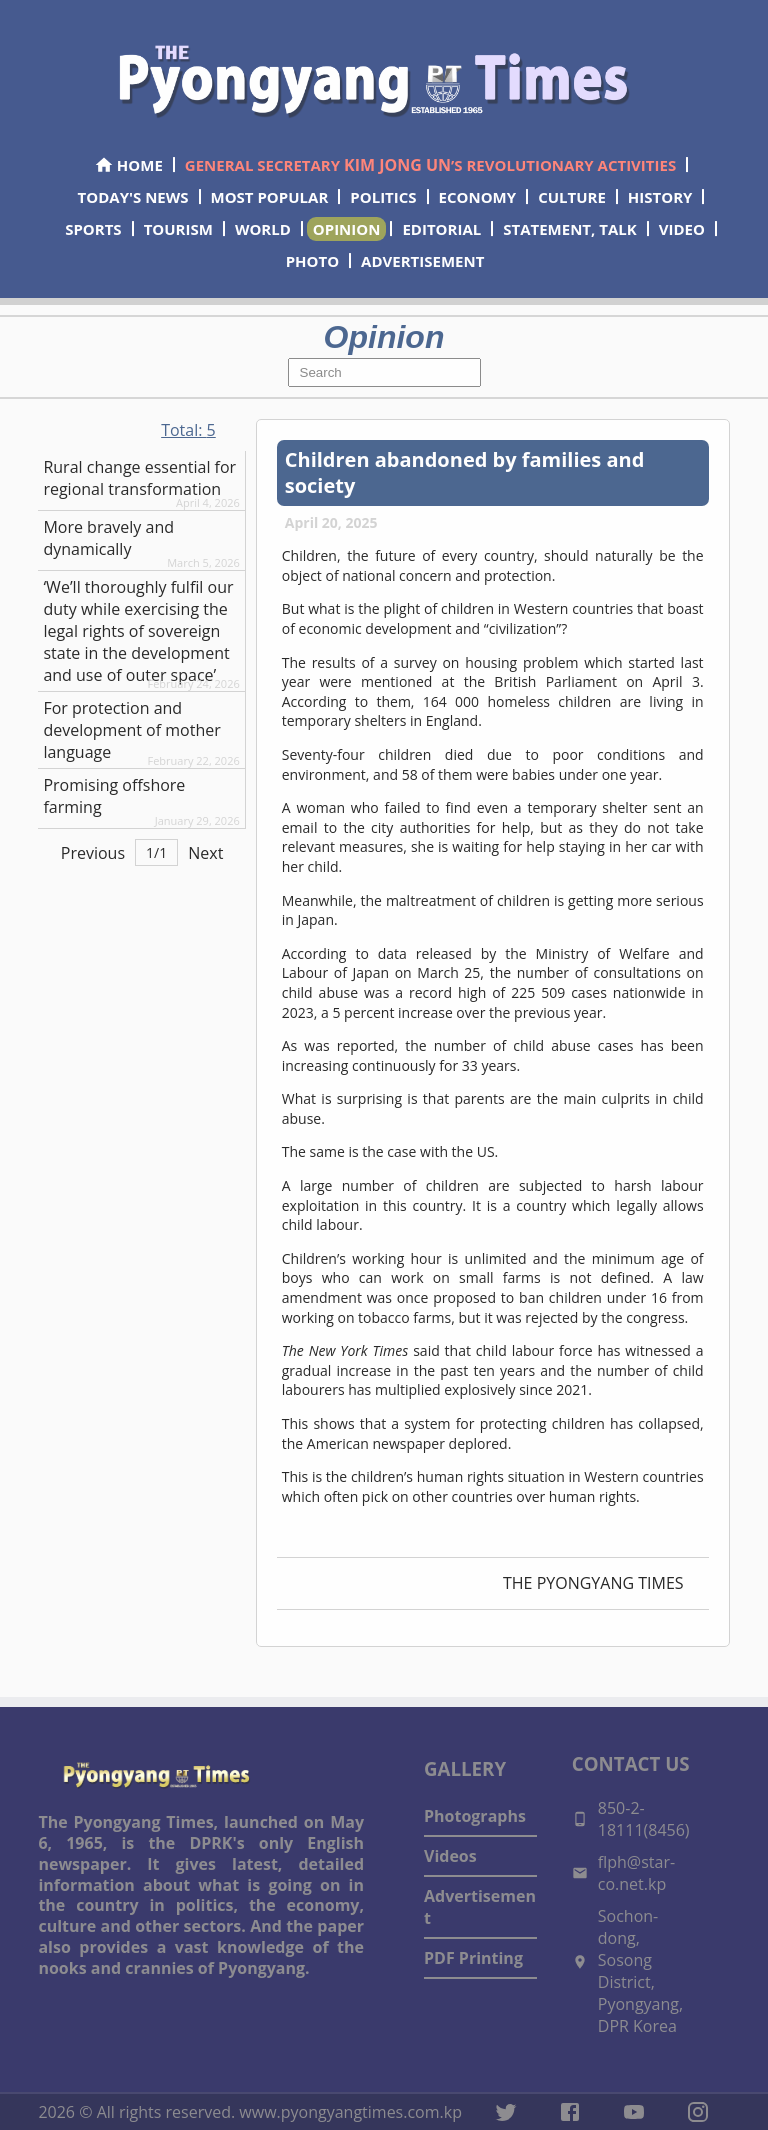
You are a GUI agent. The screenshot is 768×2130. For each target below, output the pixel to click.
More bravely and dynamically (108, 538)
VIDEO (682, 229)
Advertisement (480, 1907)
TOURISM (178, 229)
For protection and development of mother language (131, 730)
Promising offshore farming (114, 796)
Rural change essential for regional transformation (139, 478)
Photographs (475, 1816)
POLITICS (383, 197)
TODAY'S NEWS (133, 197)
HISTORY (660, 197)
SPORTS (93, 229)
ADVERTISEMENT (422, 261)
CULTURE (572, 197)
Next (205, 853)
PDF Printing (473, 1958)
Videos (450, 1856)
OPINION (347, 229)
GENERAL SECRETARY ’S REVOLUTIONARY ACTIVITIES (430, 165)
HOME (128, 165)
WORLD (263, 229)
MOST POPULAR (270, 197)
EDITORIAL (441, 229)
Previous (93, 853)
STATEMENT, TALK (569, 229)
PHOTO (312, 261)
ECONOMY (478, 197)
